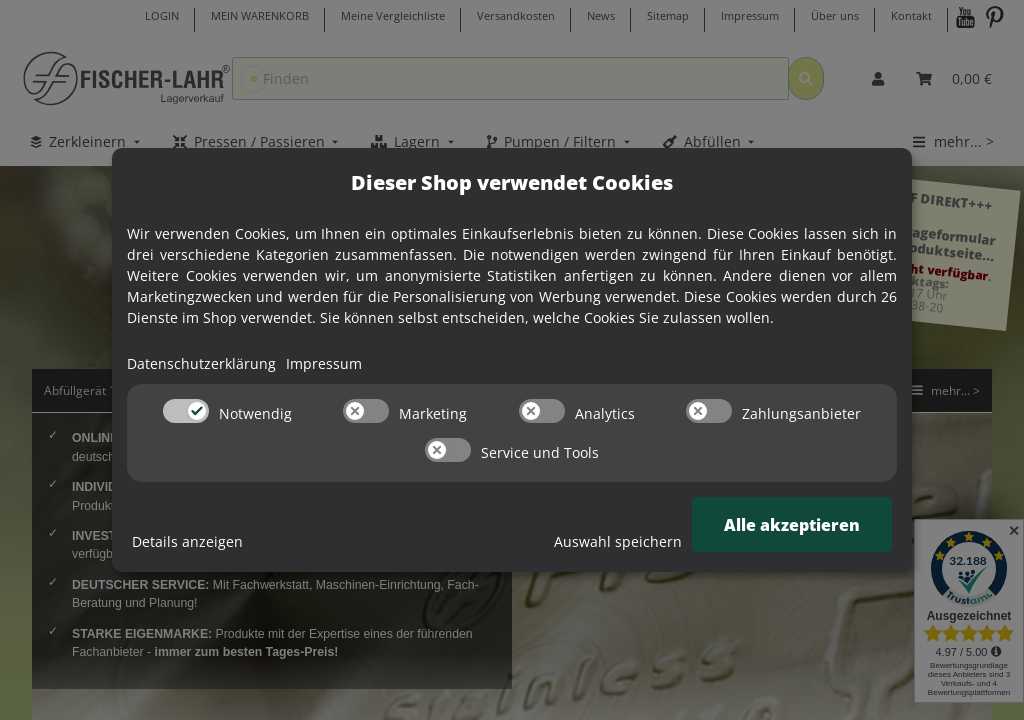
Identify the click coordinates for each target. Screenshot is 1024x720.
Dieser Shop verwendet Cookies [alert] (512, 182)
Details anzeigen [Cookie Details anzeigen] (187, 541)
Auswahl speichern (618, 541)
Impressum (324, 363)
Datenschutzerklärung (201, 363)
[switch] (186, 411)
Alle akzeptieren (792, 525)
